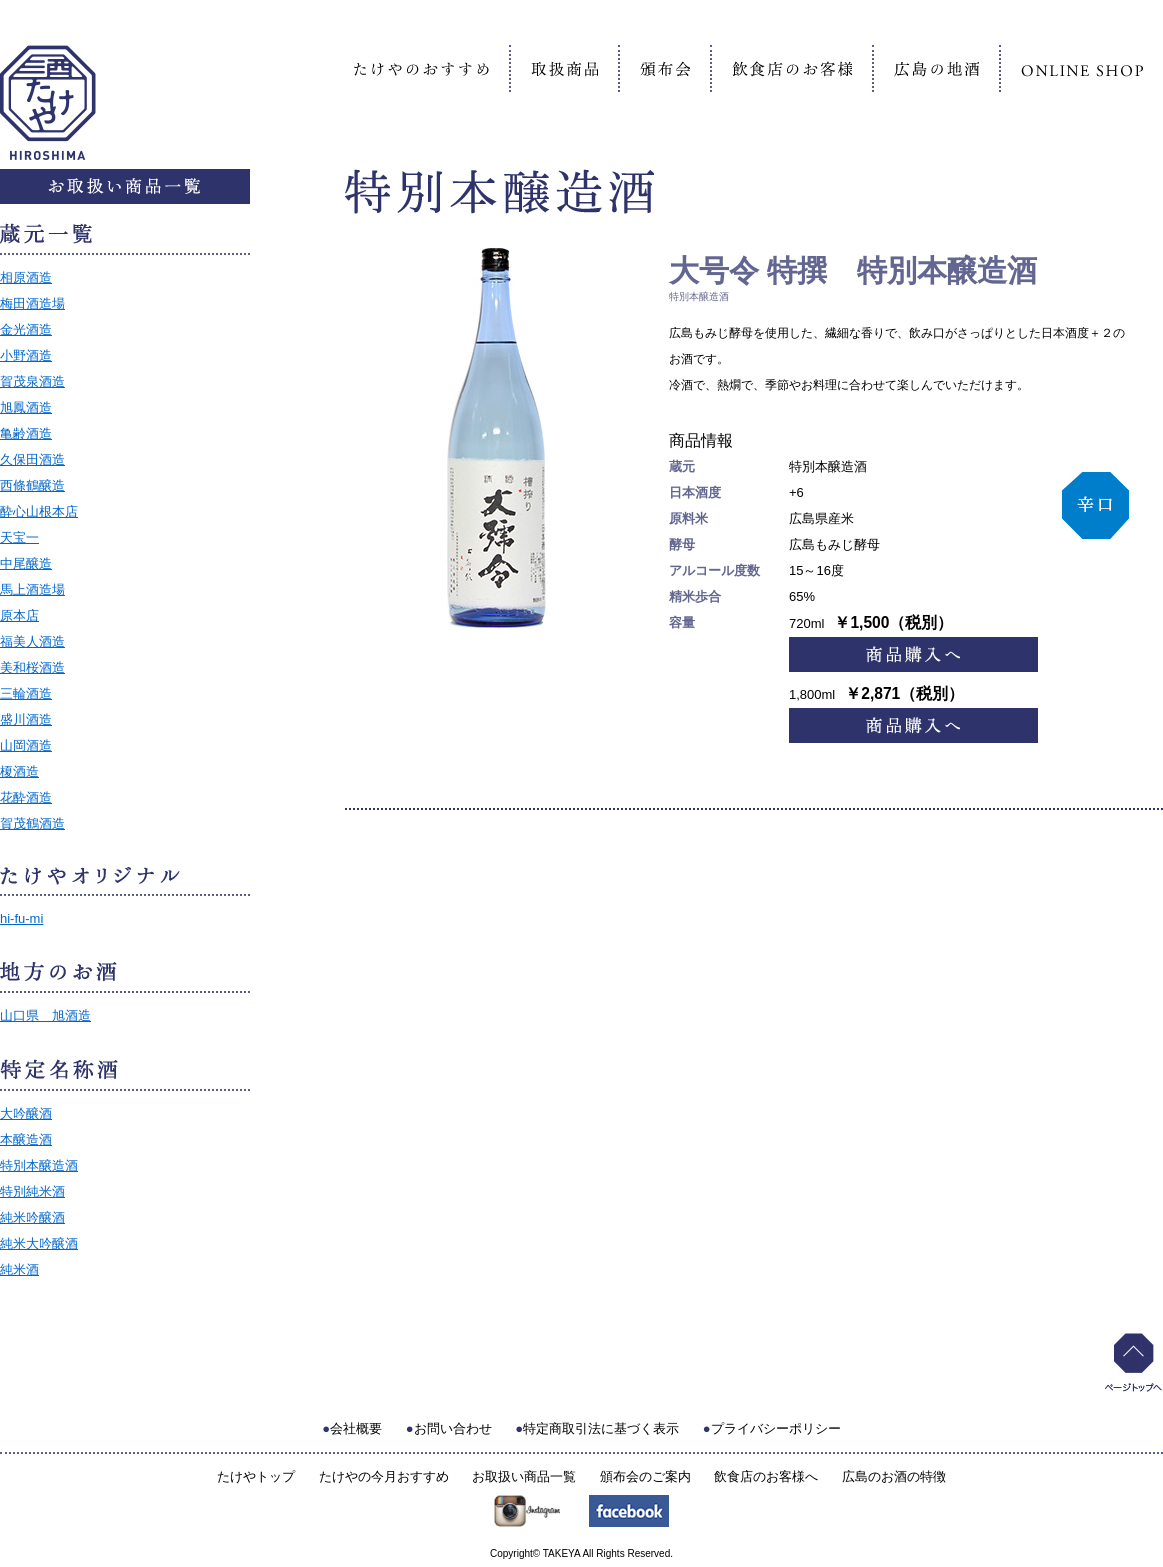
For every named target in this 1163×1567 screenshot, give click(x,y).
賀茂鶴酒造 (32, 823)
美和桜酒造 (32, 667)
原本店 (19, 615)
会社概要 (356, 1428)
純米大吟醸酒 (39, 1243)
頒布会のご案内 (645, 1476)
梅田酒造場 (32, 303)
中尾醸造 (26, 563)
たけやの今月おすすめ (384, 1476)
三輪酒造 (26, 693)
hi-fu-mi (21, 918)
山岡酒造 (26, 745)
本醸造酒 (26, 1139)
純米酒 (19, 1269)
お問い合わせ (453, 1428)
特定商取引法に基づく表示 (601, 1428)
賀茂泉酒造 (32, 381)
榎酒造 (19, 771)
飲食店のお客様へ (766, 1476)
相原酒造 (26, 277)
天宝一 (19, 537)
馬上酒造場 (32, 589)
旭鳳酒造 (26, 407)
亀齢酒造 (26, 433)
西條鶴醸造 (32, 485)
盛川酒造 (26, 719)
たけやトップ (256, 1476)
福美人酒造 (32, 641)
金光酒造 (26, 329)
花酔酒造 (26, 797)
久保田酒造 (32, 459)
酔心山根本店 (39, 511)
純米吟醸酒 (32, 1217)
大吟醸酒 (26, 1113)
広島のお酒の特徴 (894, 1476)
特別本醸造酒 (39, 1165)
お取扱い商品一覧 (524, 1476)
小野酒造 (26, 355)
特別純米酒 (32, 1191)
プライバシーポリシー (776, 1428)
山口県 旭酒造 (45, 1015)
